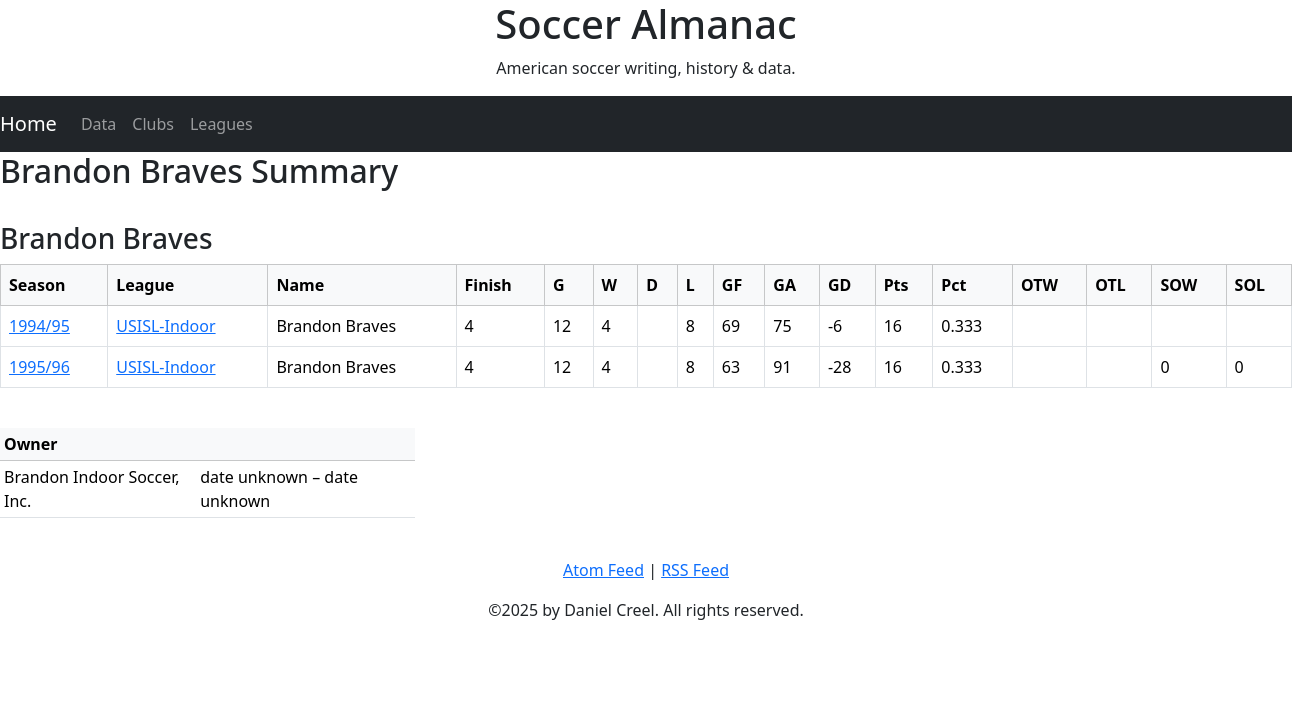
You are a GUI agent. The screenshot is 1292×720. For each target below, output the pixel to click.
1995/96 (39, 367)
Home (28, 123)
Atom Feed (603, 570)
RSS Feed (695, 570)
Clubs (153, 124)
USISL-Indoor (165, 326)
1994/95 (39, 326)
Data (98, 124)
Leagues (221, 124)
